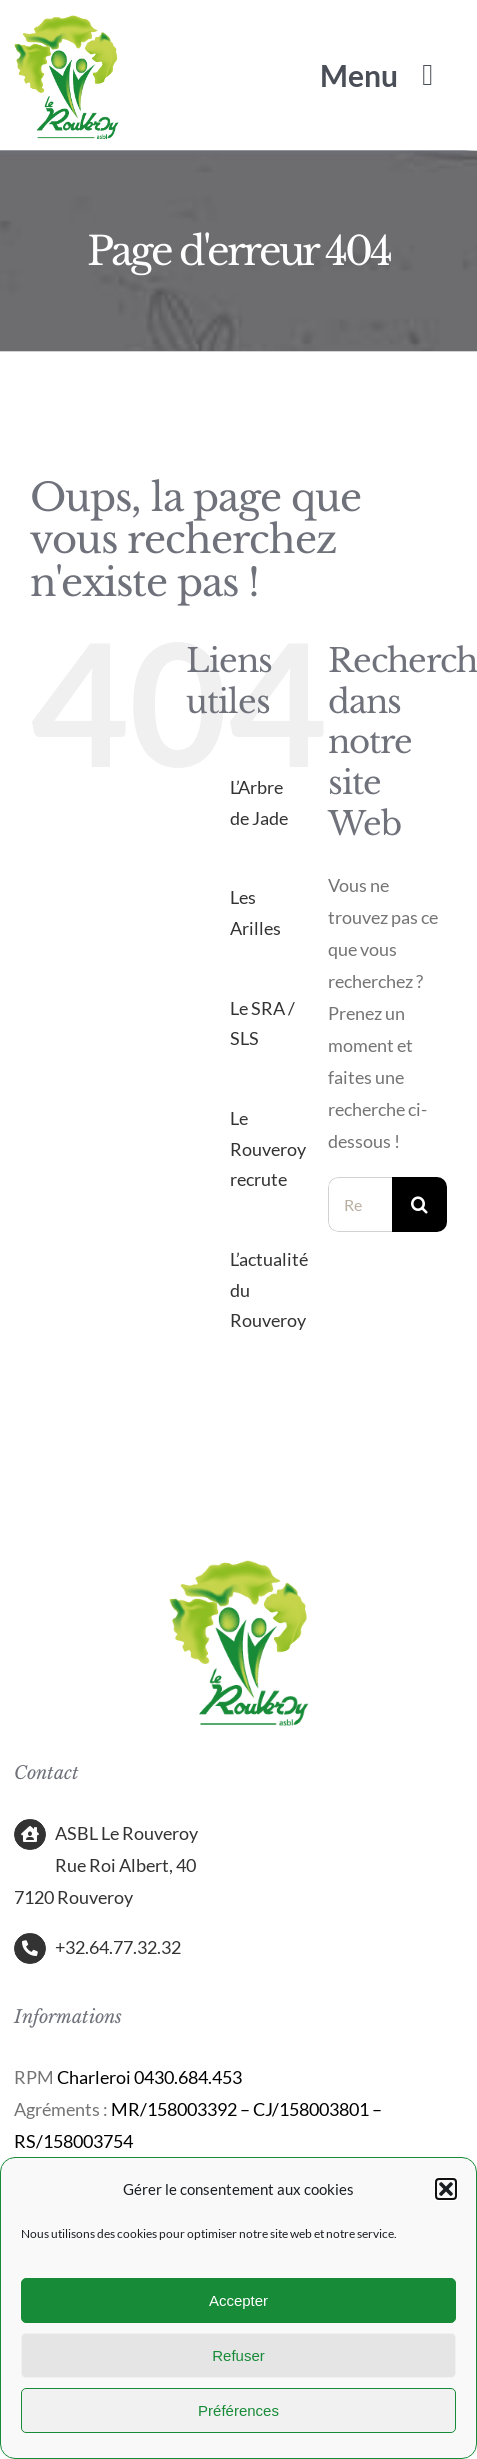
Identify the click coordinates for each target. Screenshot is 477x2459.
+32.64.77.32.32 (118, 1947)
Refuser (238, 2355)
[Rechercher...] (360, 1204)
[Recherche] (419, 1204)
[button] (446, 2189)
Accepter (238, 2300)
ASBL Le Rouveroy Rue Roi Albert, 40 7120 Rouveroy (106, 1865)
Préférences (238, 2410)
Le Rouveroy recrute (268, 1148)
